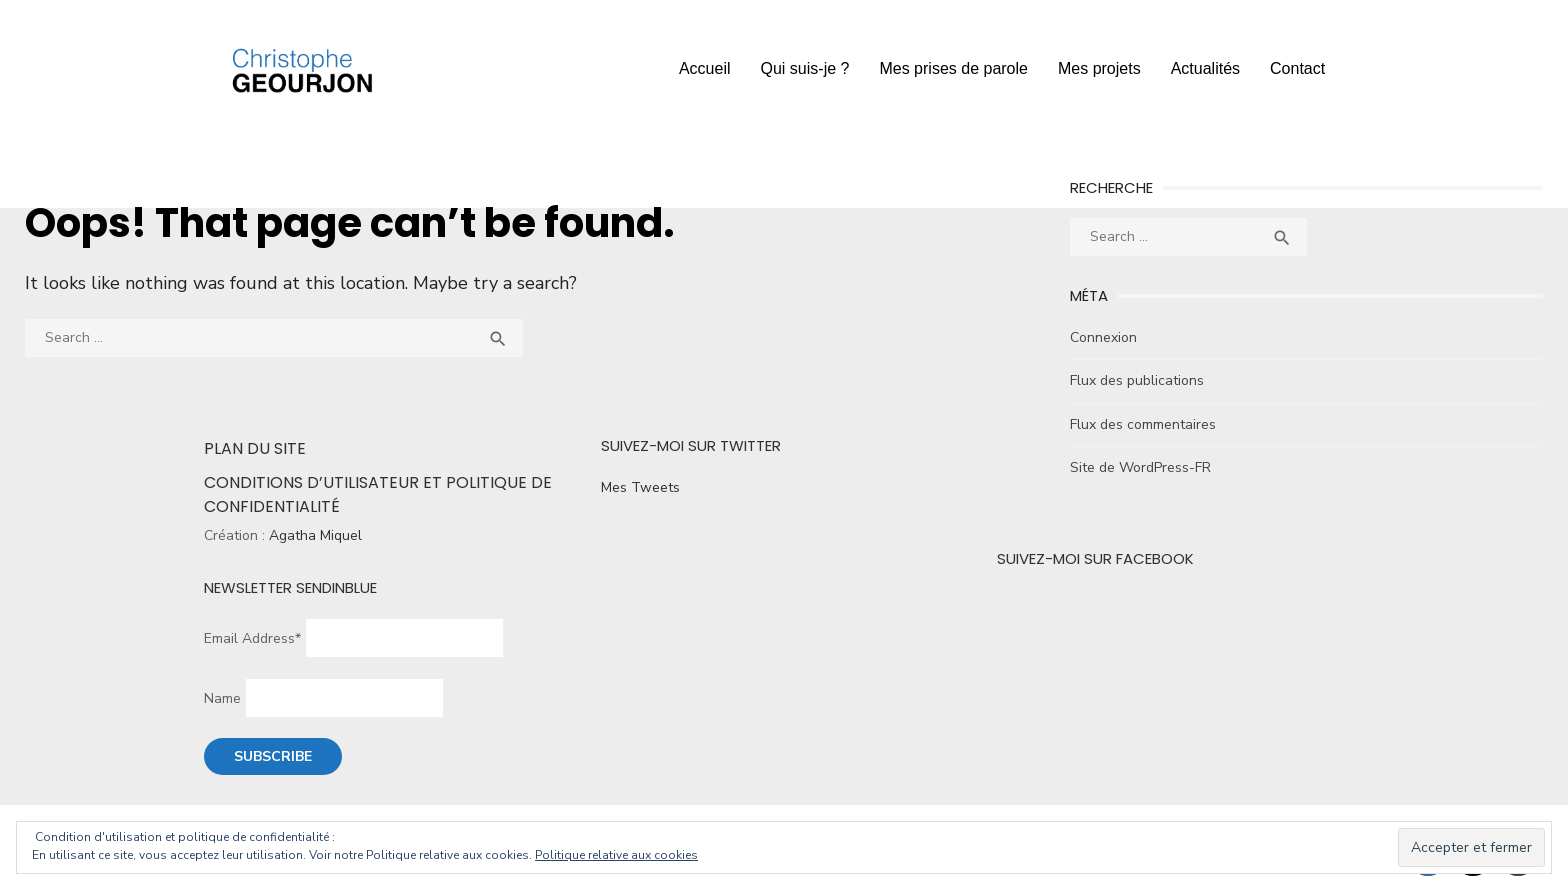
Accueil (705, 68)
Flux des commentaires (1143, 424)
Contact (1297, 68)
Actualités (1205, 68)
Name (222, 698)
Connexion (1103, 337)
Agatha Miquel (315, 535)
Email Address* (252, 638)
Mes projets (1099, 68)
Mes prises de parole (953, 68)
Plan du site (255, 448)
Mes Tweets (640, 487)
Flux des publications (1137, 380)
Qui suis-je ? (805, 68)
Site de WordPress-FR (1140, 467)
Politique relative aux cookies (616, 855)
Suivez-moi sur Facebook (1095, 558)
